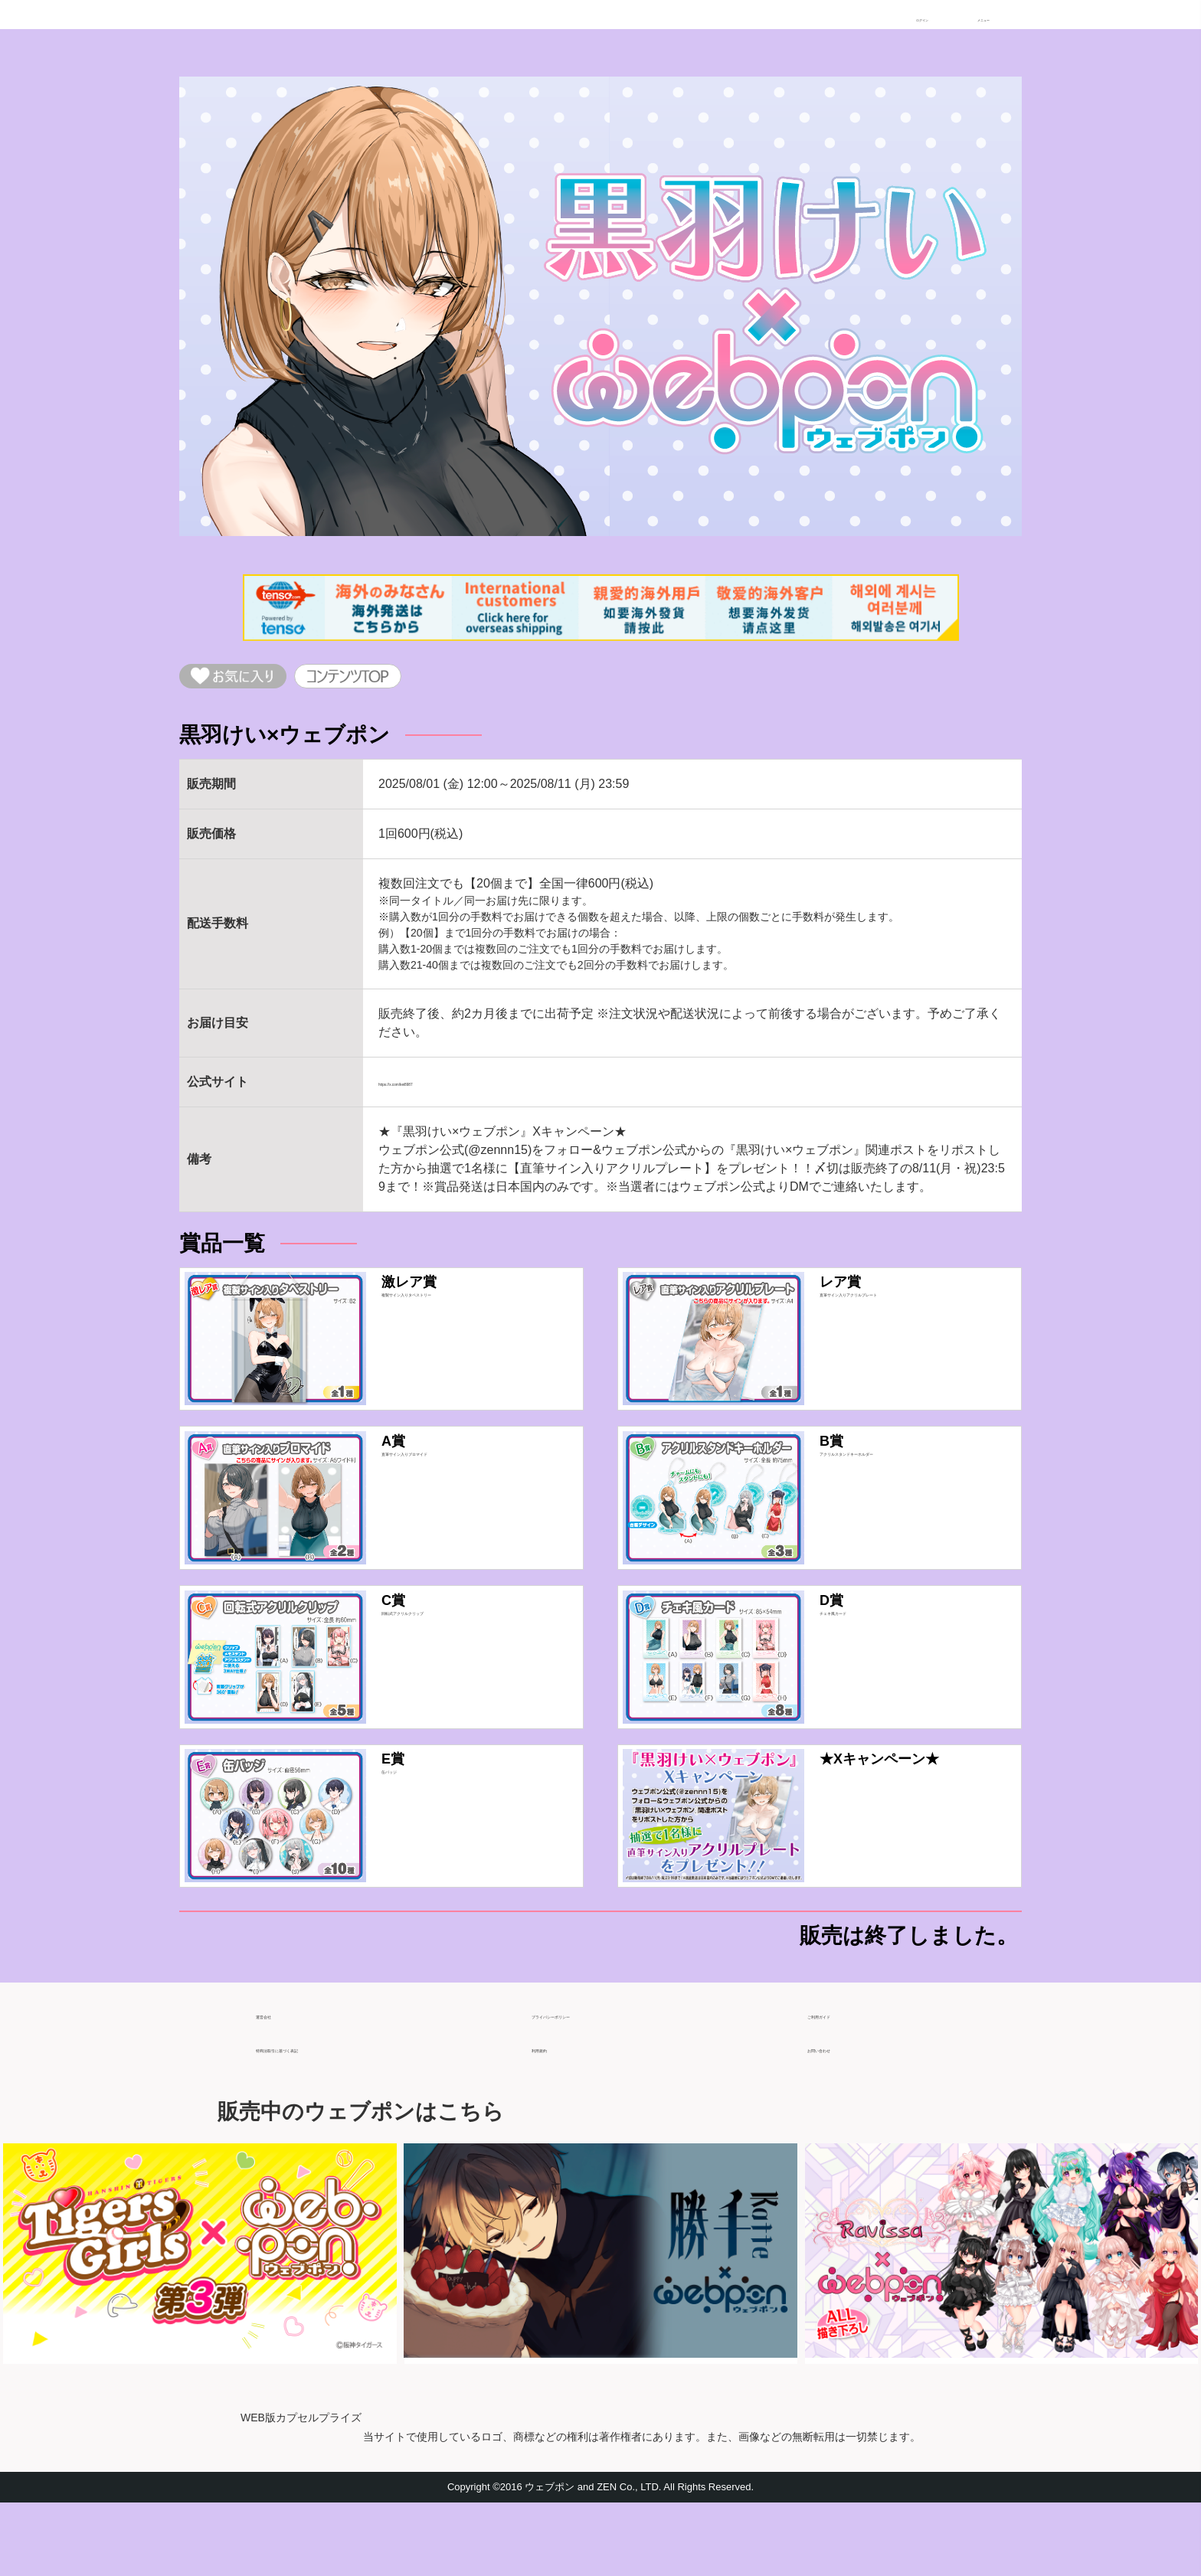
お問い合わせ (844, 2115)
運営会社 (280, 2081)
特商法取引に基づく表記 (323, 2115)
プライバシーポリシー (593, 2081)
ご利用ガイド (844, 2081)
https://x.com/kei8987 (436, 1093)
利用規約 (556, 2115)
